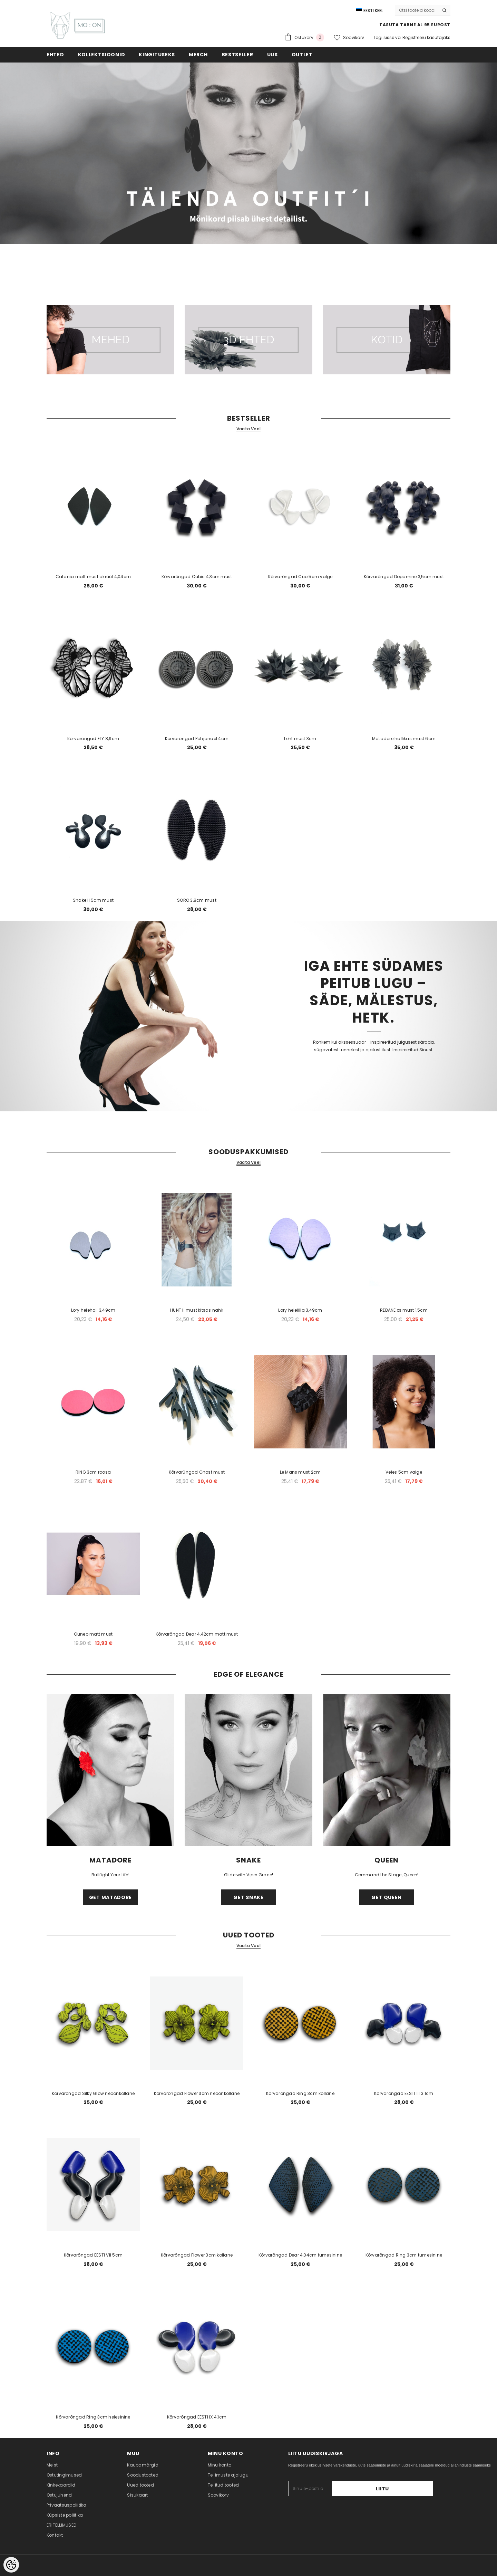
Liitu (412, 2488)
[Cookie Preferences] (11, 2565)
